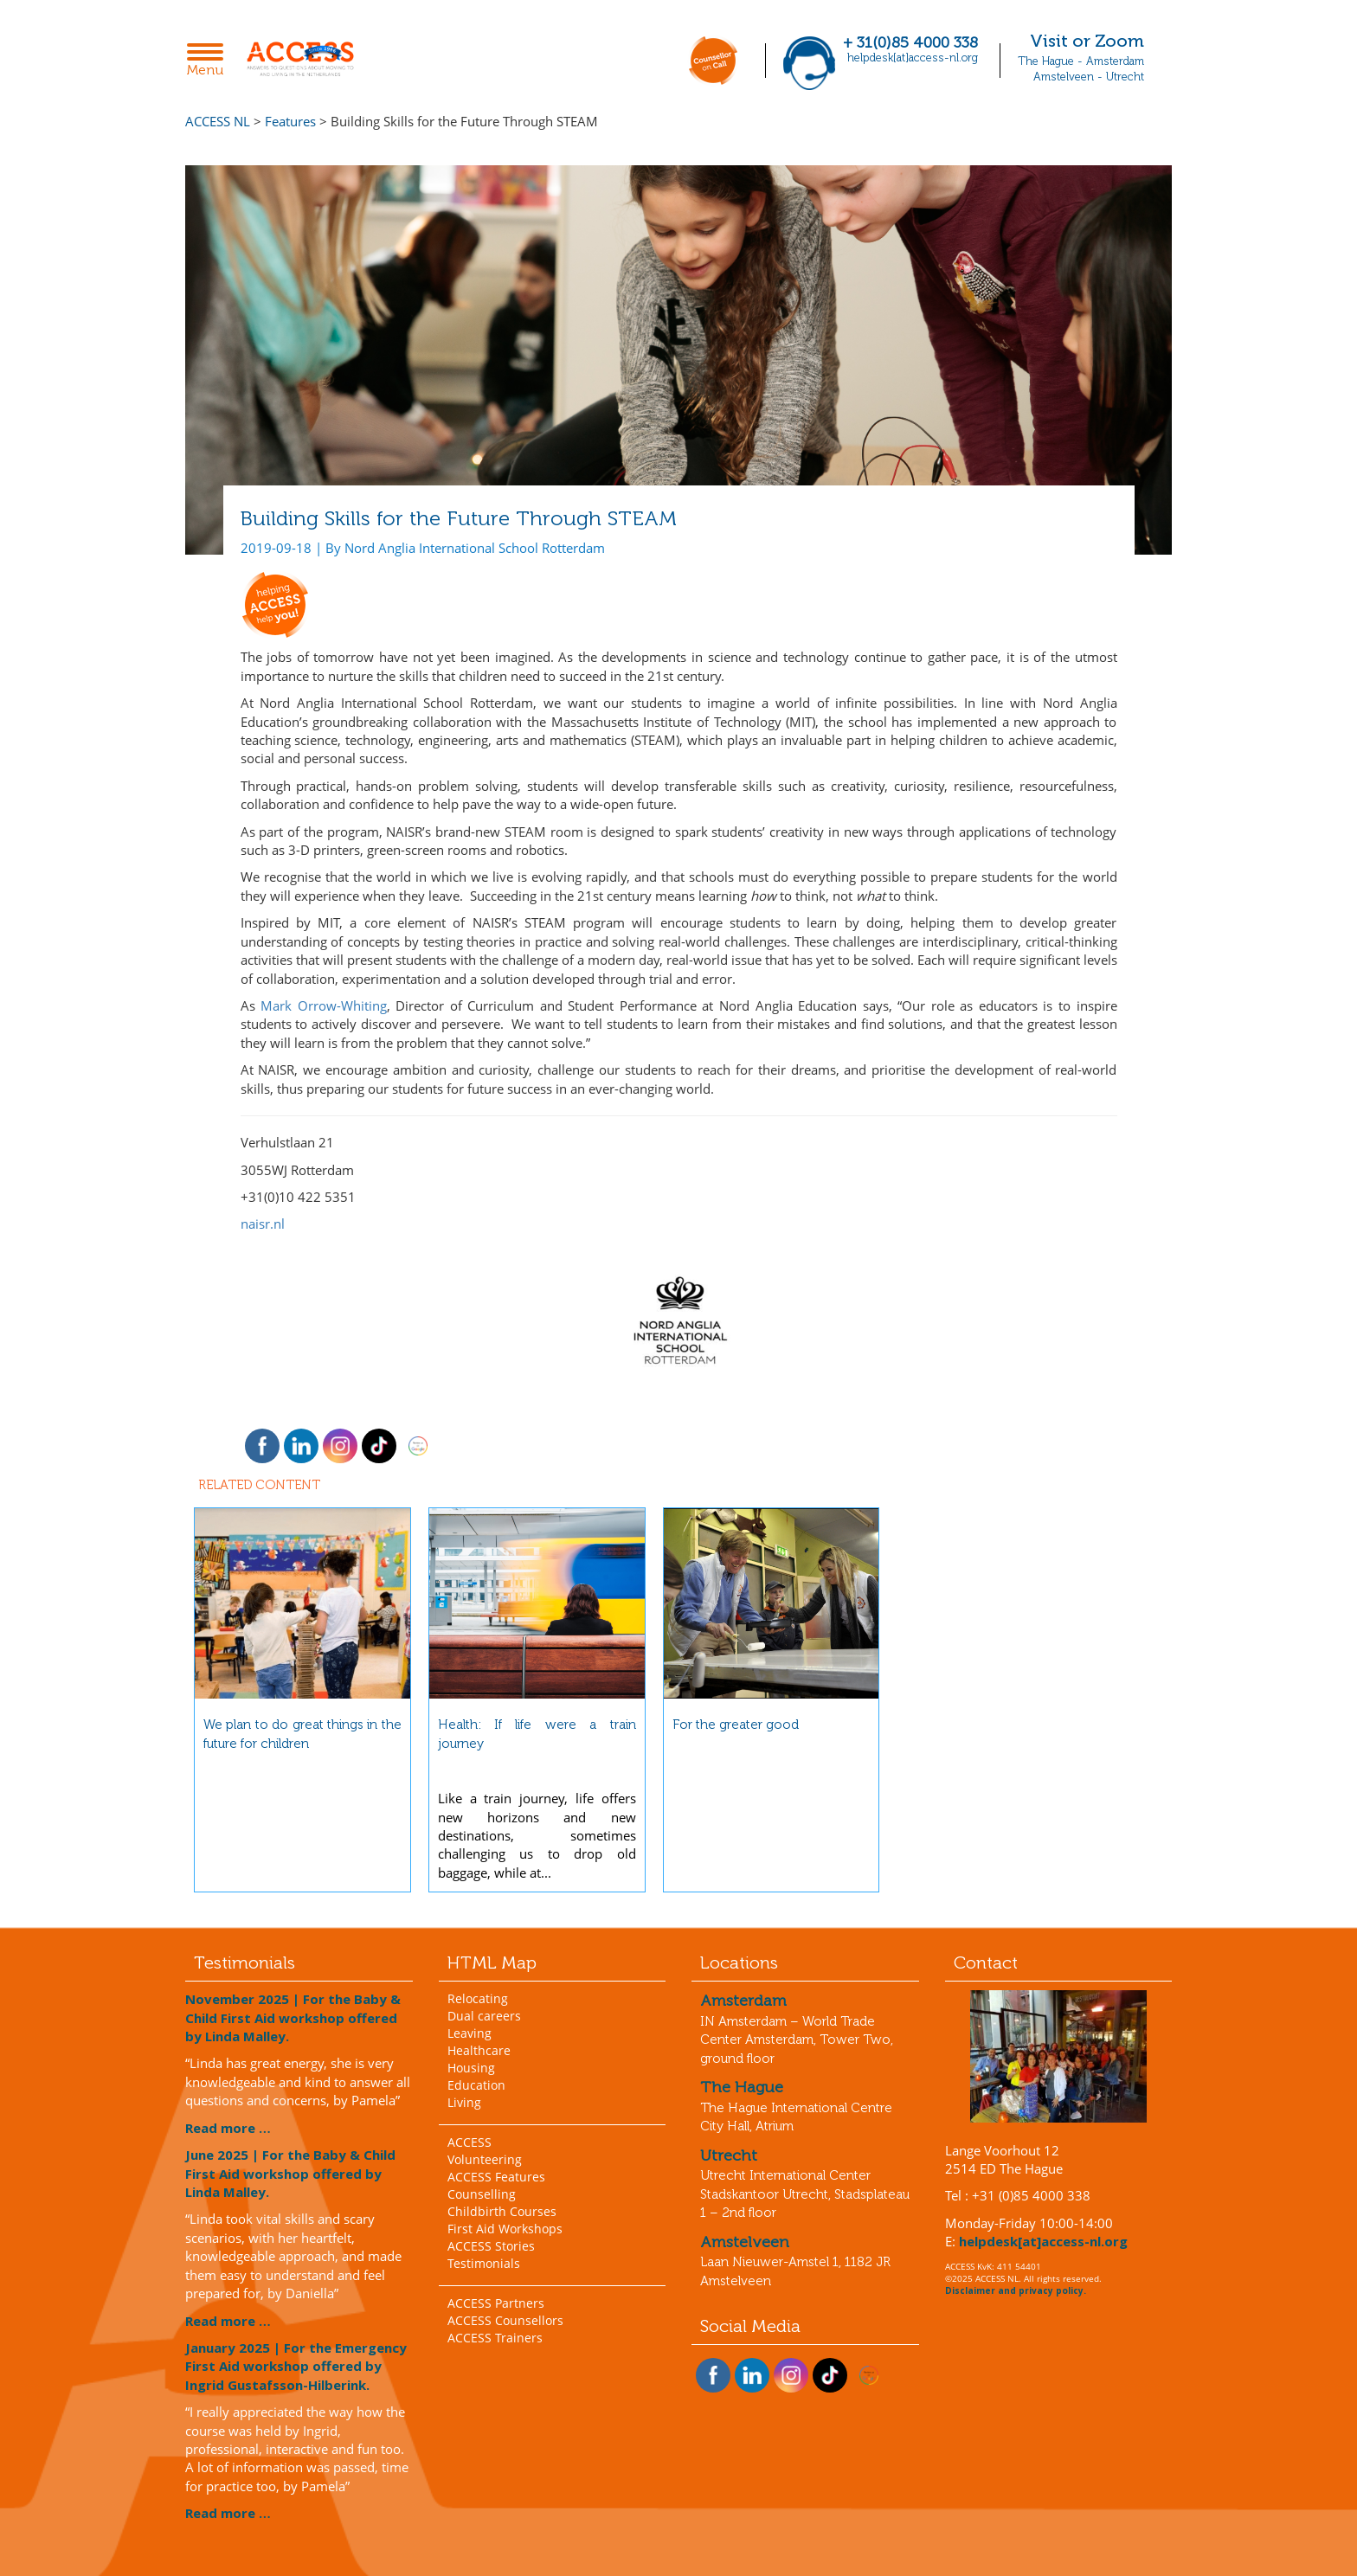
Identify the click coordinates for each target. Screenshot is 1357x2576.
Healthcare (479, 2050)
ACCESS (469, 2142)
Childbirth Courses (501, 2211)
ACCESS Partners (495, 2303)
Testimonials (483, 2263)
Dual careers (484, 2015)
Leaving (469, 2033)
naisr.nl (263, 1223)
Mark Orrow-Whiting (323, 1005)
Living (464, 2102)
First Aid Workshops (505, 2228)
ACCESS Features (496, 2176)
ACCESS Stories (491, 2246)
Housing (471, 2067)
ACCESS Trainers (495, 2337)
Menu (210, 61)
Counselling (481, 2194)
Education (476, 2085)
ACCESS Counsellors (505, 2320)
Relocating (477, 1998)
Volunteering (484, 2159)
